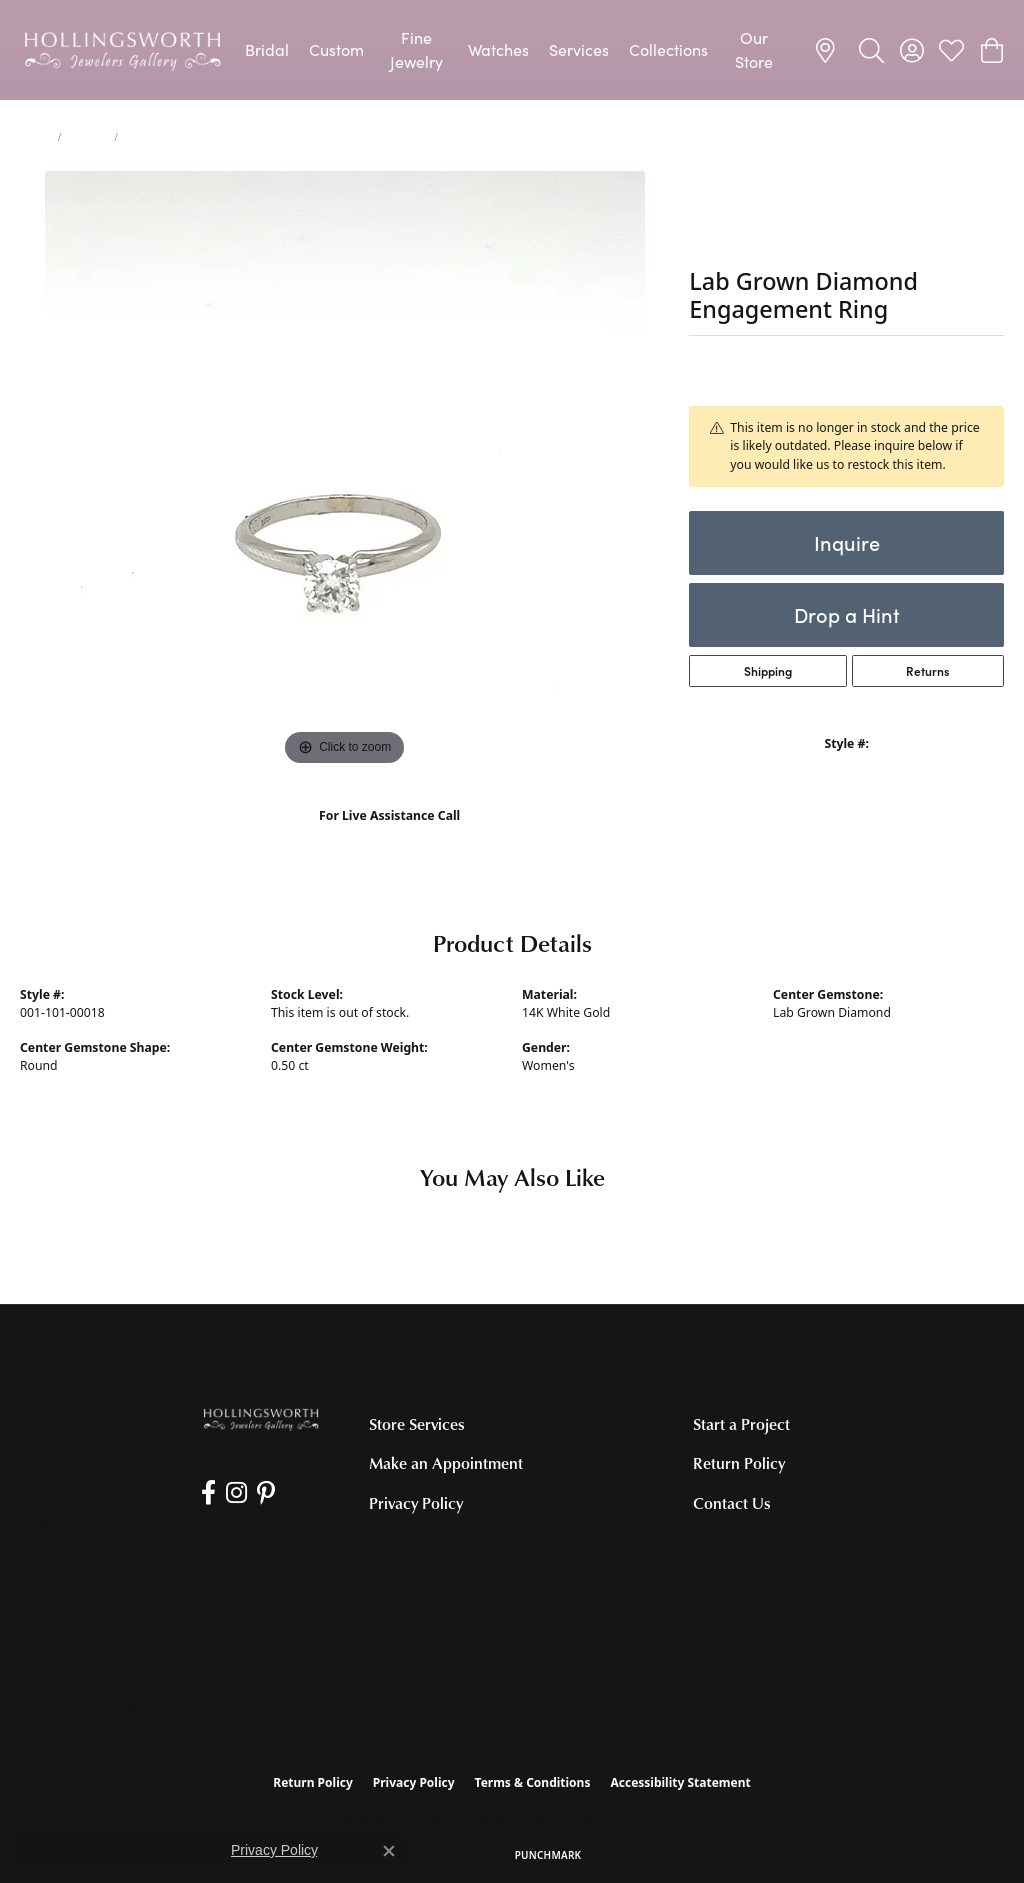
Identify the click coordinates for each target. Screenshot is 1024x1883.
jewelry (87, 137)
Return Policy (739, 1463)
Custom (336, 49)
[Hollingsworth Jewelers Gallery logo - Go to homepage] (122, 50)
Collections (668, 49)
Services (579, 49)
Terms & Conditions (533, 1782)
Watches (498, 49)
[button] (871, 50)
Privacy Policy (416, 1503)
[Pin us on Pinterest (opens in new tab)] (266, 1493)
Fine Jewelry (416, 49)
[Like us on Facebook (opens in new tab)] (208, 1493)
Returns (927, 671)
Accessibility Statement (680, 1782)
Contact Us (732, 1503)
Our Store (754, 49)
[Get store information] (86, 1575)
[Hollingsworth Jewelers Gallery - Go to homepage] (260, 1418)
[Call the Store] (77, 1550)
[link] (828, 50)
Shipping (768, 671)
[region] (345, 471)
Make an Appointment (446, 1463)
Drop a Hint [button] (847, 614)
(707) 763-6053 (389, 836)
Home (35, 137)
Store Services (417, 1424)
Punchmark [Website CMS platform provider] (548, 1855)
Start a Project (741, 1424)
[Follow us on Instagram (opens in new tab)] (236, 1493)
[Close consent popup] (389, 1851)
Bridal (267, 49)
